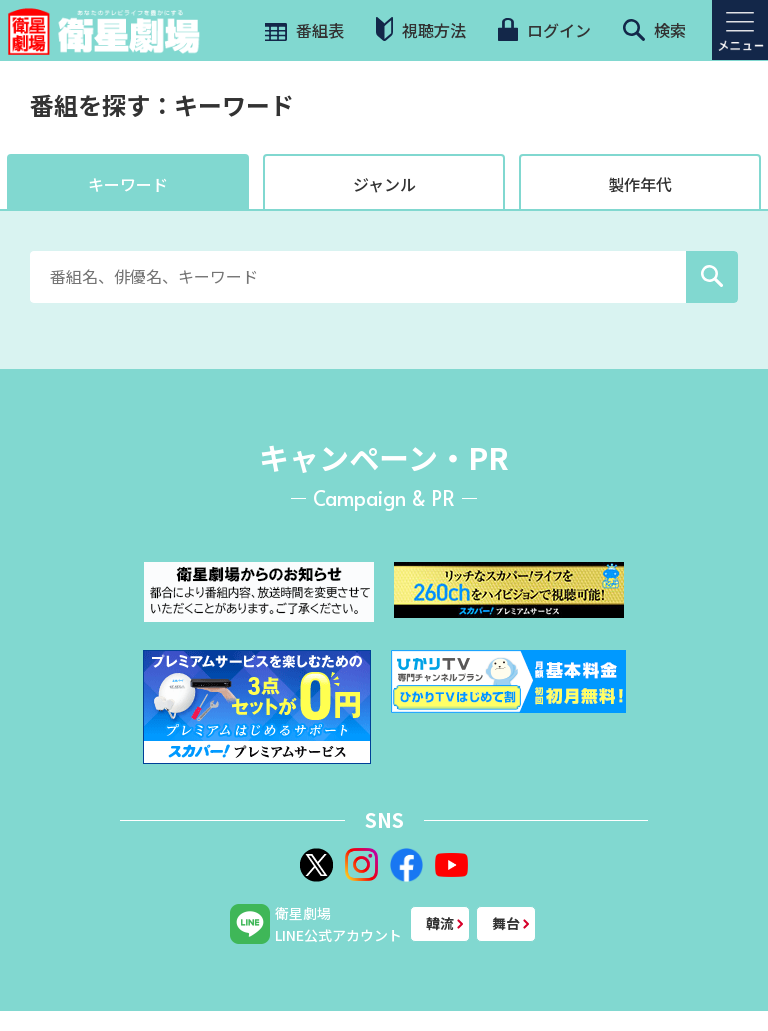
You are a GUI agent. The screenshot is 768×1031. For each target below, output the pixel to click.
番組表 (302, 30)
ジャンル (384, 184)
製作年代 (640, 184)
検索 (654, 30)
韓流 (440, 923)
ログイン (544, 30)
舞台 (506, 923)
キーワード (128, 184)
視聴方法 (421, 29)
